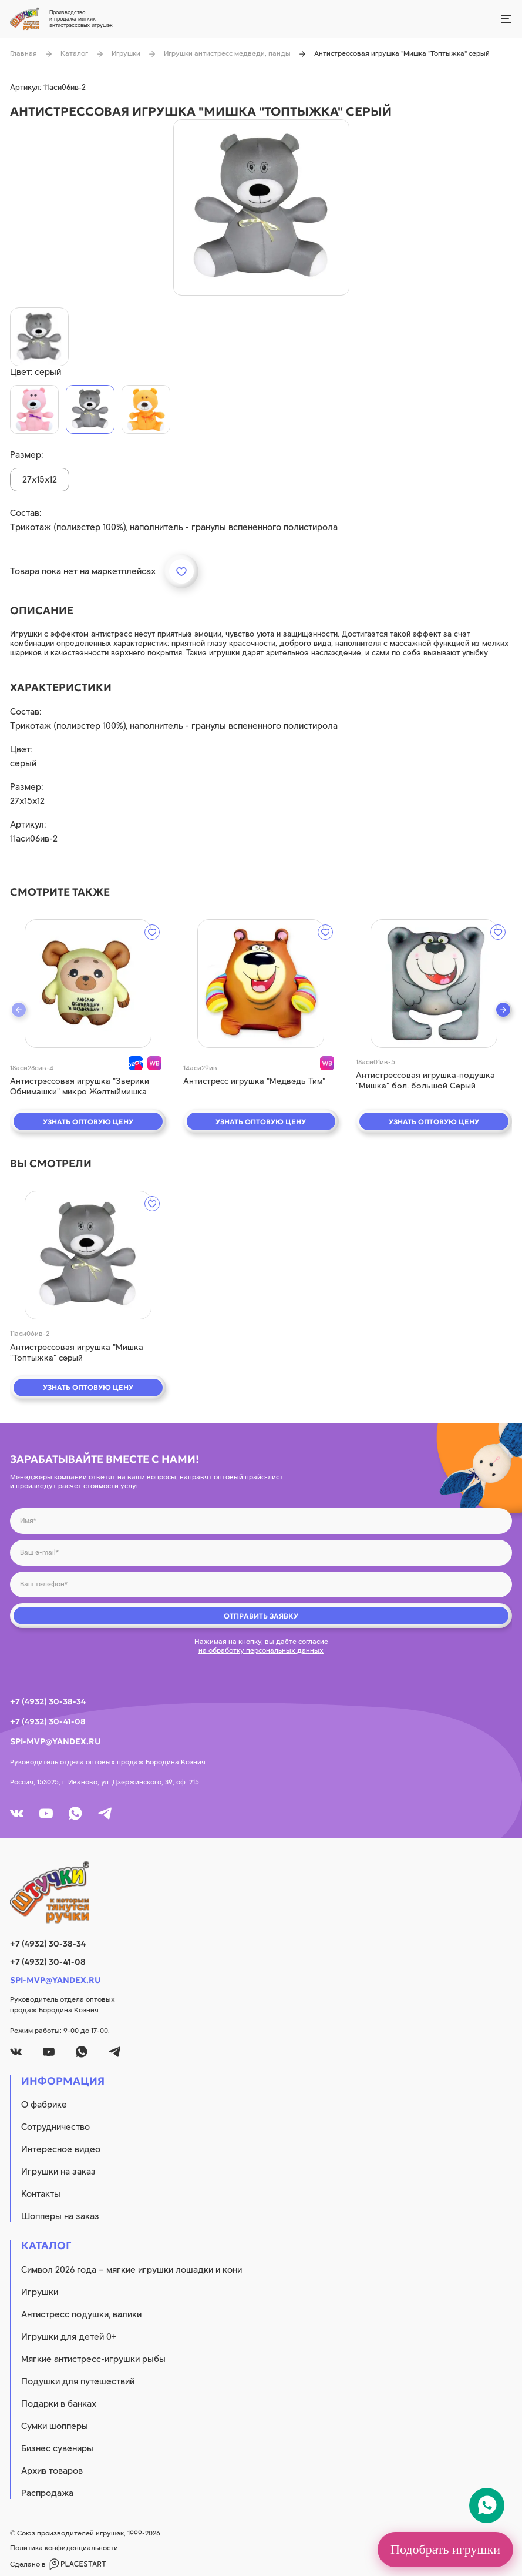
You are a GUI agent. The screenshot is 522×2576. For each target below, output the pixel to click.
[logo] (261, 1892)
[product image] (261, 207)
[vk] (16, 1813)
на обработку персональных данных (261, 1650)
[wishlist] (152, 932)
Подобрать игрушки (445, 2549)
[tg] (105, 1813)
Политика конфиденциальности (64, 2548)
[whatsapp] (75, 1813)
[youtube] (46, 1813)
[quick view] (88, 983)
